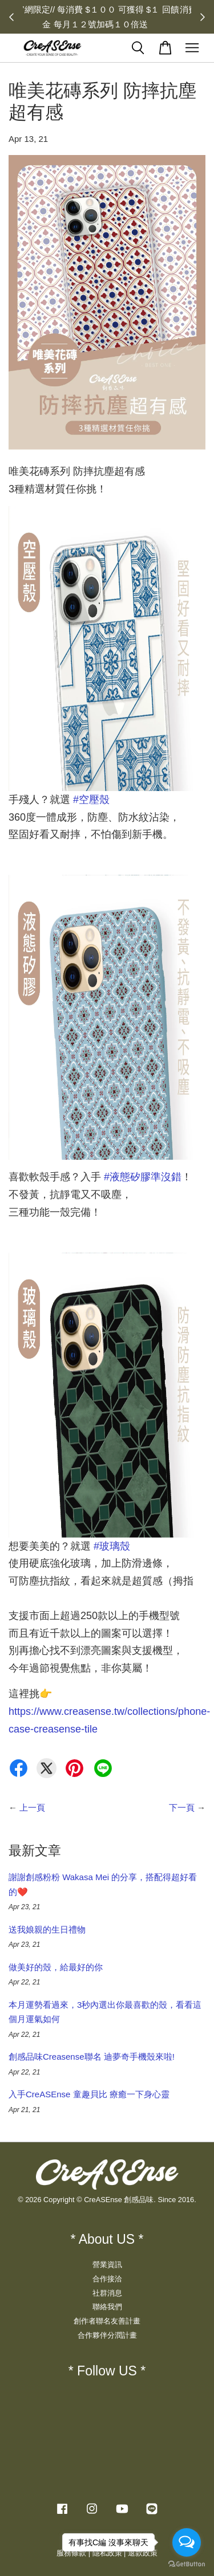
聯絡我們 (107, 2306)
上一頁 (32, 1807)
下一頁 (182, 1807)
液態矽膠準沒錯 (142, 1177)
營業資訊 (107, 2264)
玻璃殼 (112, 1546)
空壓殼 (91, 799)
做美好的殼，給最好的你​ (56, 1967)
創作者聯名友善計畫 (107, 2321)
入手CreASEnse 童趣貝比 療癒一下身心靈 (89, 2094)
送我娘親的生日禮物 (47, 1929)
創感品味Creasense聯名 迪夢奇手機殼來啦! (92, 2056)
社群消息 (107, 2293)
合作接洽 (107, 2279)
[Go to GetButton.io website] (186, 2564)
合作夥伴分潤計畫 (107, 2335)
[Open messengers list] (186, 2542)
